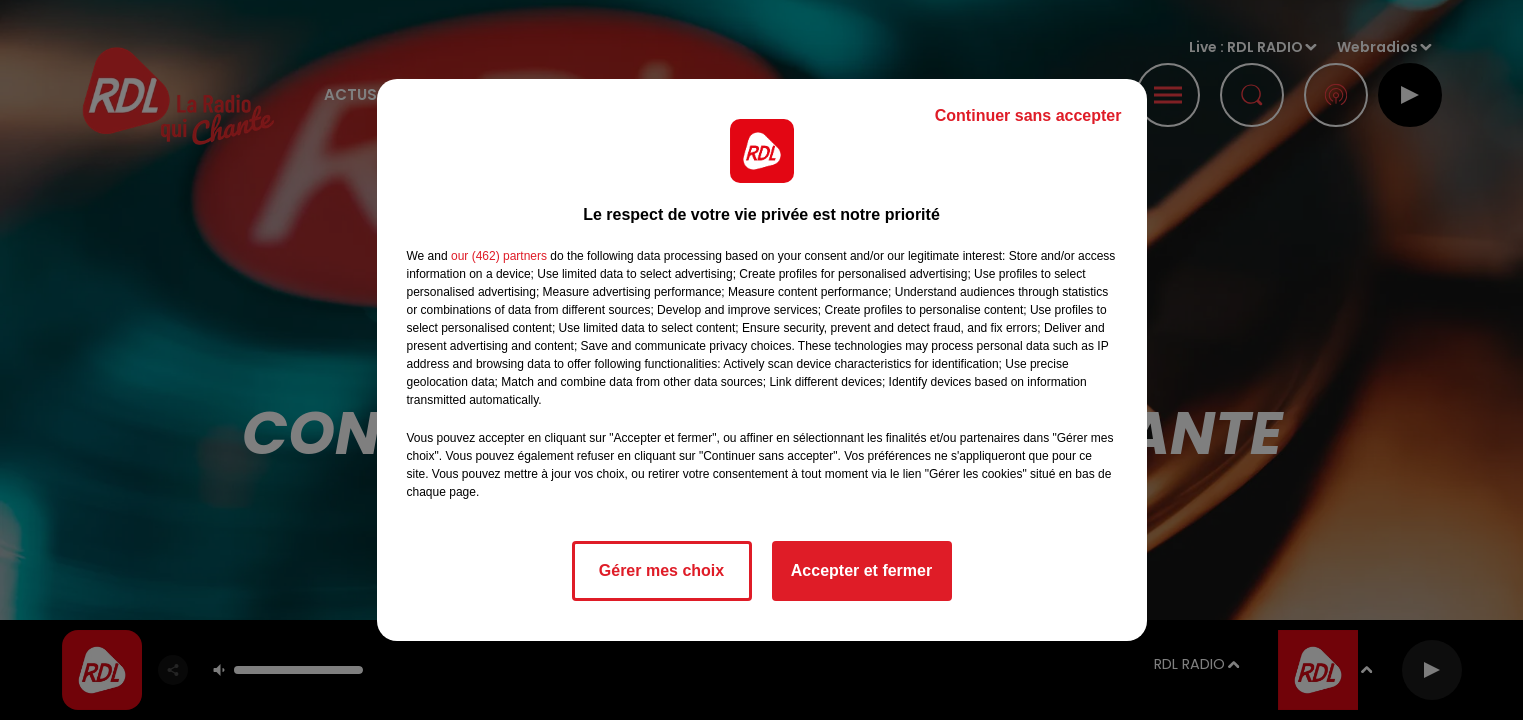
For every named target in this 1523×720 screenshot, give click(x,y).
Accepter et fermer (861, 570)
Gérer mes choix (661, 570)
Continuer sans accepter (1028, 115)
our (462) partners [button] (499, 256)
